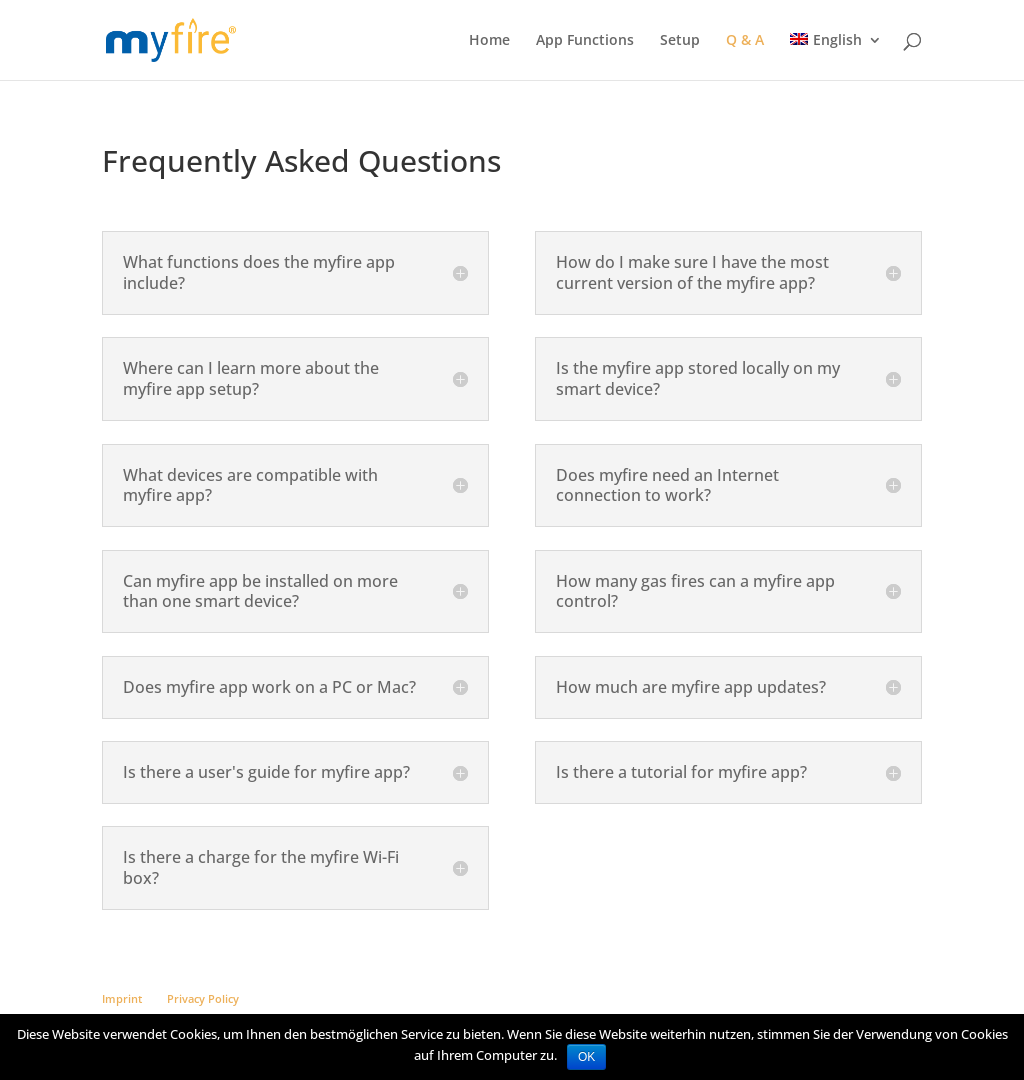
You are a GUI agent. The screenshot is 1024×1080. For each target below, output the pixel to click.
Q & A (745, 41)
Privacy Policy (203, 998)
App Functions (585, 41)
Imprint (122, 998)
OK (586, 1057)
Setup (680, 41)
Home (489, 41)
